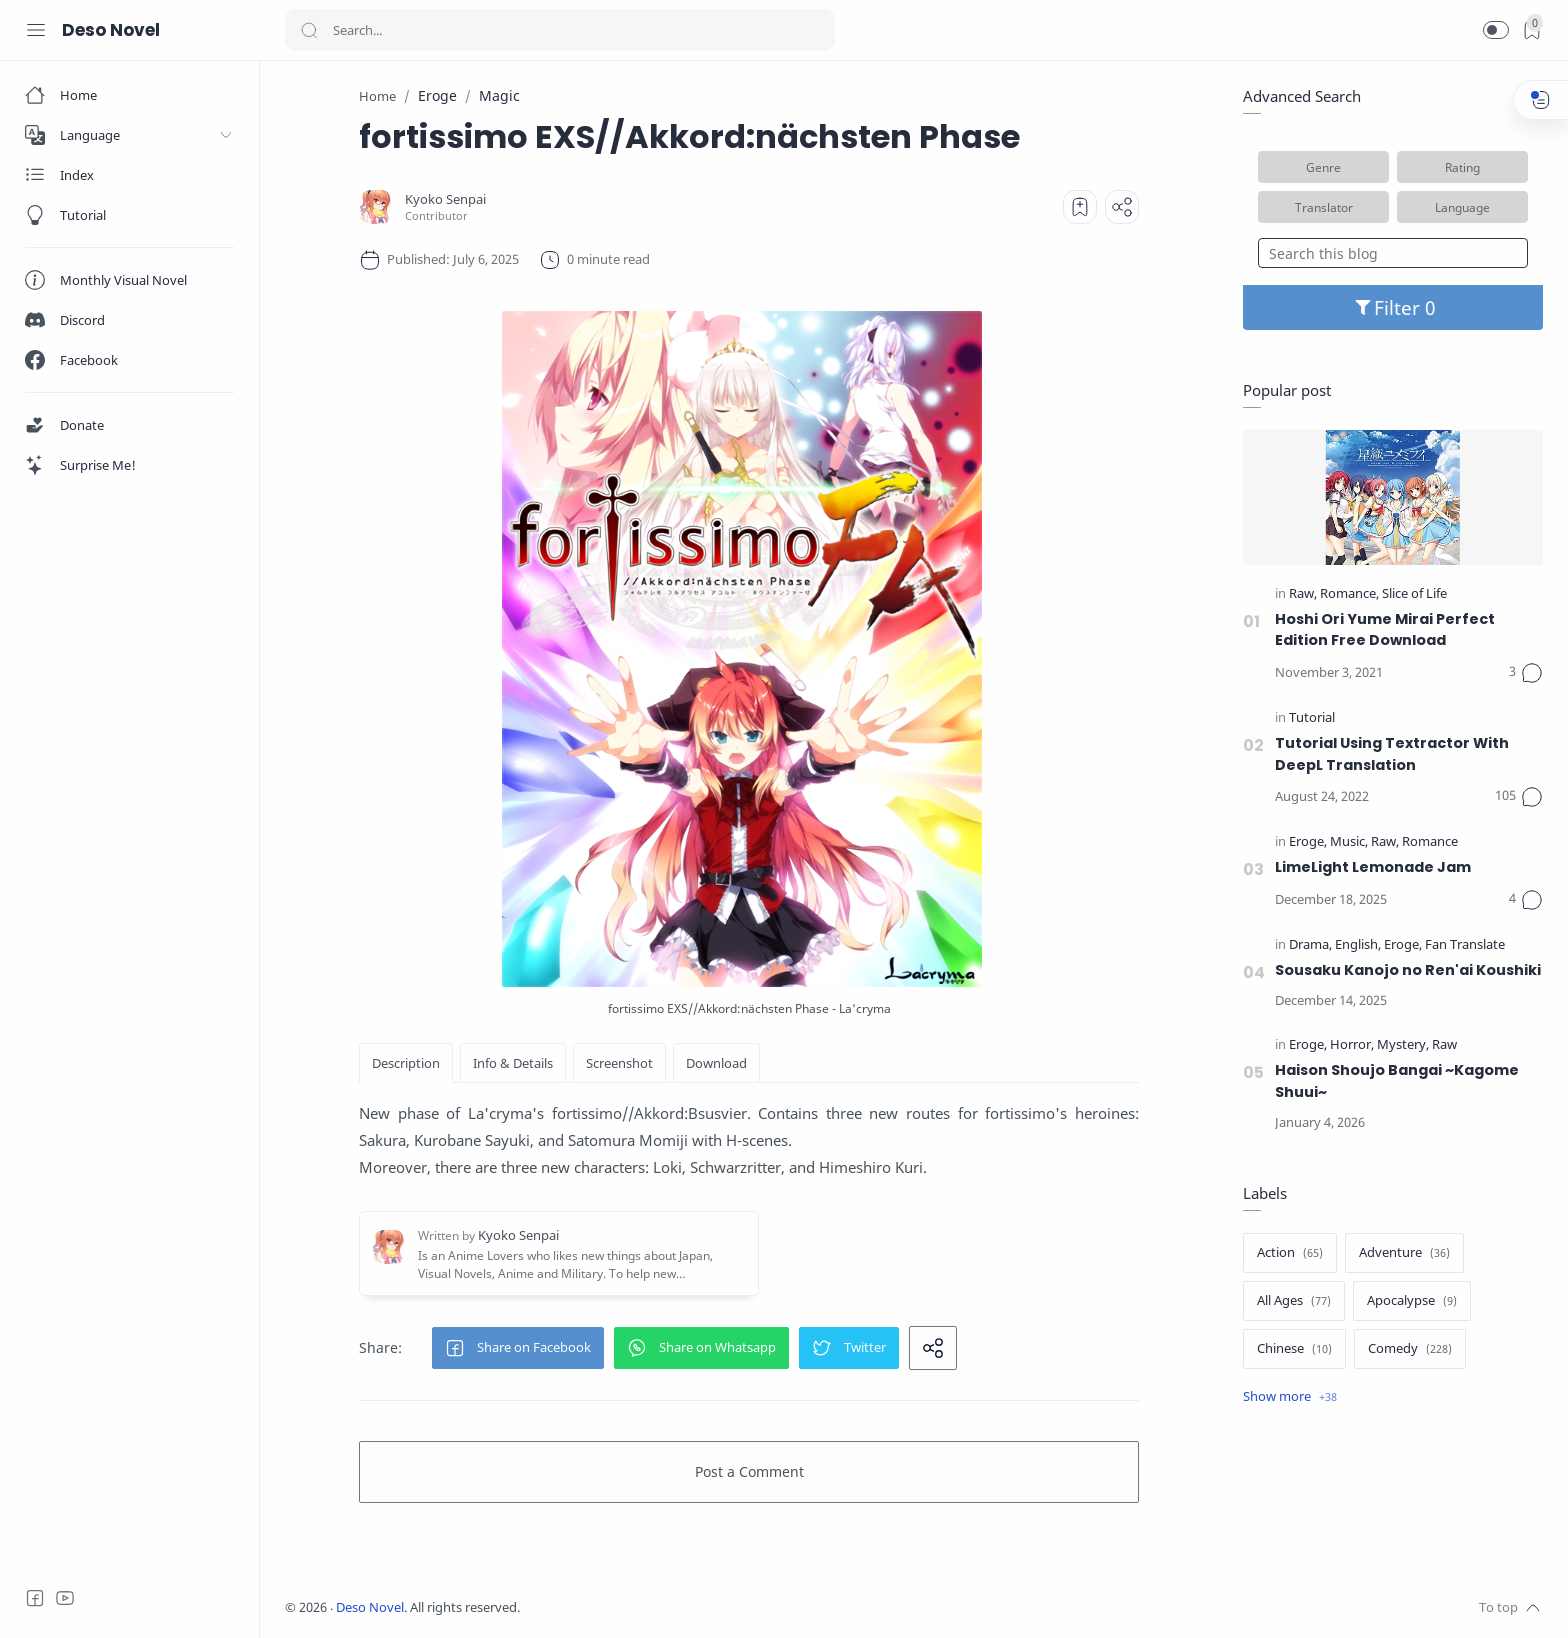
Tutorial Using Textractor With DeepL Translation (1392, 754)
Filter (1393, 307)
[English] (1358, 945)
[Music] (1349, 842)
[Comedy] (1410, 1349)
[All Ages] (1294, 1301)
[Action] (1290, 1253)
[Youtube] (65, 1598)
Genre (1323, 167)
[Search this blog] (1393, 253)
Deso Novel (111, 30)
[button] (1496, 30)
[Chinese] (1294, 1349)
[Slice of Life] (1414, 594)
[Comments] (1526, 673)
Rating (1462, 167)
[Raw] (1303, 594)
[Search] (560, 30)
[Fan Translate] (1465, 945)
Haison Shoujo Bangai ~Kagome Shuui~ (1397, 1081)
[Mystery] (1403, 1045)
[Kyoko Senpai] (445, 199)
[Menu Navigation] (36, 30)
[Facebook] (35, 1598)
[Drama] (1310, 945)
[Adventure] (1404, 1253)
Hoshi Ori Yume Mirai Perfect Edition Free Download (1385, 630)
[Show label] (1290, 1397)
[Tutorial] (1312, 718)
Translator (1324, 207)
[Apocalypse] (1412, 1301)
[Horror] (1352, 1045)
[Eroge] (1308, 842)
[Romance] (1349, 594)
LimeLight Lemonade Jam (1373, 867)
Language (1462, 207)
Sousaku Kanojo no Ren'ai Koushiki (1408, 970)
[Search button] (309, 30)
